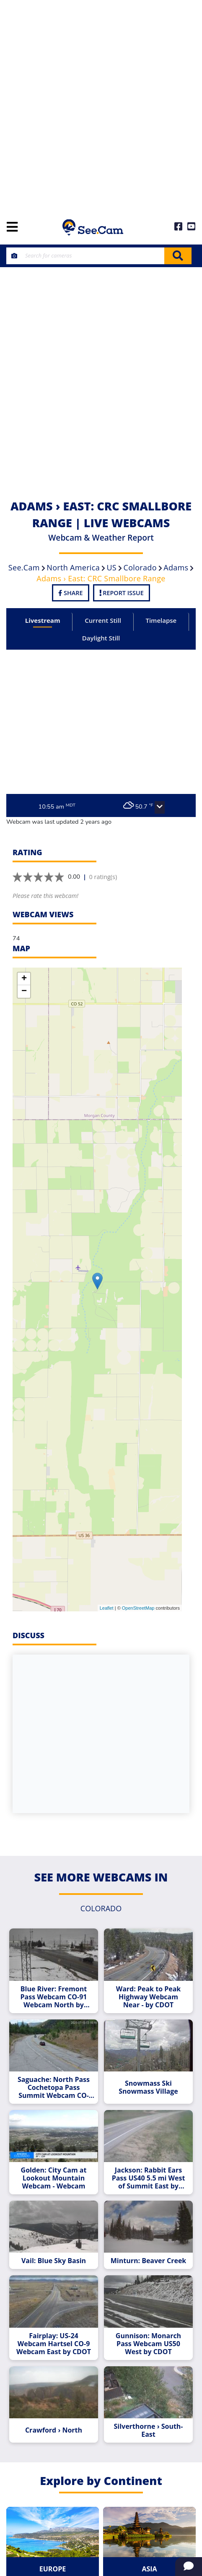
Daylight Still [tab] (101, 638)
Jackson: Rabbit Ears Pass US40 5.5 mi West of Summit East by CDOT (148, 2178)
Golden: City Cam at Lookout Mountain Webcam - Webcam (54, 2178)
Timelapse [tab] (160, 620)
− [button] (24, 991)
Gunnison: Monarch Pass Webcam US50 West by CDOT (148, 2344)
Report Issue (121, 593)
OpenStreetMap (138, 1608)
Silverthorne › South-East (148, 2430)
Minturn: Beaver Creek (148, 2261)
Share (70, 593)
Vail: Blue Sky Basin (53, 2261)
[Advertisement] (101, 105)
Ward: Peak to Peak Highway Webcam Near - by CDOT (148, 1997)
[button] (160, 807)
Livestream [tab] (42, 620)
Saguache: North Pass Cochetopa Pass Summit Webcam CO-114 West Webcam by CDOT (54, 2088)
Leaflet (107, 1608)
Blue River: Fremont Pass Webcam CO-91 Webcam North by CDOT (54, 1997)
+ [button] (24, 979)
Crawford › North (53, 2430)
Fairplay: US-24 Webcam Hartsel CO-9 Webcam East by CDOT (53, 2344)
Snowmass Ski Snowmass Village (148, 2087)
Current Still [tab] (103, 620)
